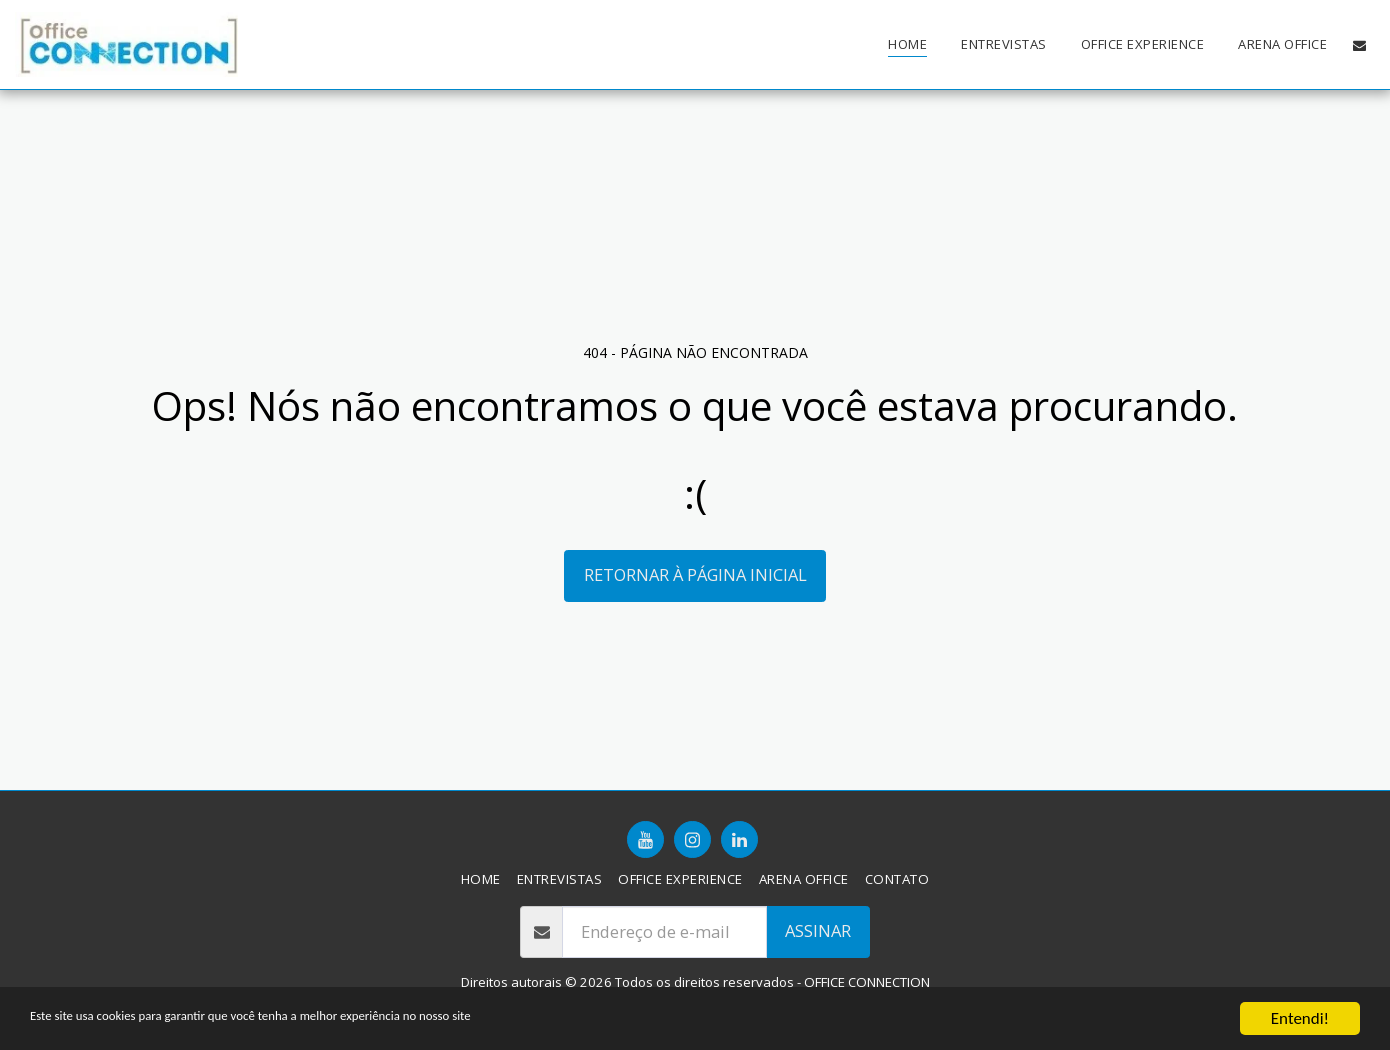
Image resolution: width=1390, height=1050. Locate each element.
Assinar (818, 930)
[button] (1359, 45)
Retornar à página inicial (695, 574)
